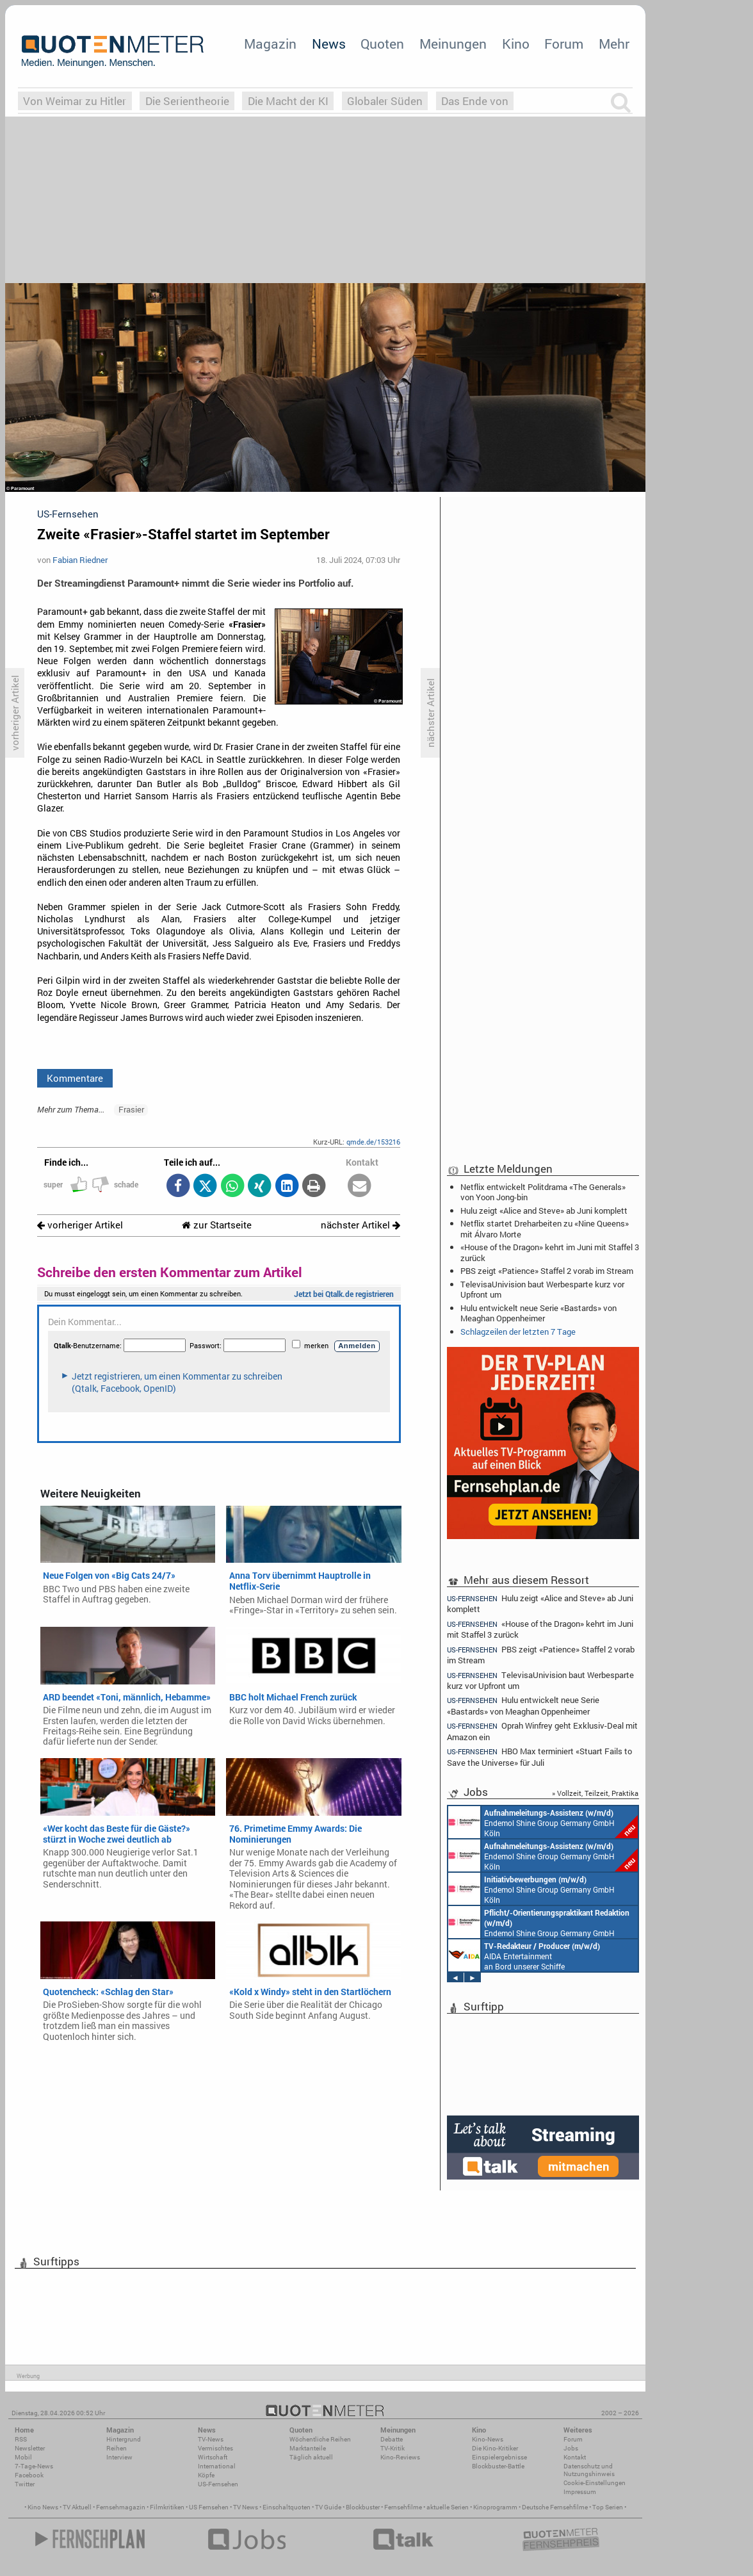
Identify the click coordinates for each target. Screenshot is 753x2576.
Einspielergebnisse (499, 2457)
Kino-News (487, 2439)
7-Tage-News (34, 2466)
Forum (563, 44)
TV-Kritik (392, 2448)
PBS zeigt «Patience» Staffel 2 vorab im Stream (546, 1270)
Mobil (23, 2457)
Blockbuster (363, 2507)
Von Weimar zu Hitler (74, 101)
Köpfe (206, 2475)
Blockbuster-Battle (498, 2466)
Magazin (270, 44)
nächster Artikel (360, 1225)
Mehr (614, 44)
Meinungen (453, 44)
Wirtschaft (212, 2457)
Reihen (116, 2448)
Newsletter (30, 2448)
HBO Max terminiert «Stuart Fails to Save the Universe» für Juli (539, 1756)
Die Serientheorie (187, 101)
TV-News (210, 2439)
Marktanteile (307, 2448)
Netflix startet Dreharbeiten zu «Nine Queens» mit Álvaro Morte (544, 1228)
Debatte (391, 2439)
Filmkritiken (167, 2507)
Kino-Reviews (400, 2457)
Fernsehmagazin (120, 2507)
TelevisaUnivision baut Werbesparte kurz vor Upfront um (542, 1289)
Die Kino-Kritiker (495, 2448)
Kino (516, 44)
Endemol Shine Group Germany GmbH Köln (543, 1822)
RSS (21, 2439)
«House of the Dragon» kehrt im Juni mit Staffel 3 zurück (549, 1252)
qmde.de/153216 (373, 1141)
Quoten (382, 44)
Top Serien (607, 2507)
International (217, 2466)
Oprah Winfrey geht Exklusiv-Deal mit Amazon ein (542, 1730)
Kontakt (574, 2457)
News (329, 44)
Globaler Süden (385, 101)
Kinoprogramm (495, 2507)
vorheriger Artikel (80, 1225)
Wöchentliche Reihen (320, 2439)
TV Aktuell (77, 2507)
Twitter (25, 2484)
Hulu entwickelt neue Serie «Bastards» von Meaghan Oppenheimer (538, 1313)
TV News (245, 2507)
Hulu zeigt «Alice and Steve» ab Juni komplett (544, 1210)
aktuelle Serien (447, 2507)
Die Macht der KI (288, 101)
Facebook (29, 2475)
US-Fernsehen (218, 2484)
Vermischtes (215, 2448)
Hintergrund (123, 2439)
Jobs (570, 2448)
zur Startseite (217, 1225)
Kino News (43, 2507)
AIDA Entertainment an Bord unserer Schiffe (524, 1955)
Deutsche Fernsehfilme (555, 2507)
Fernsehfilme (403, 2507)
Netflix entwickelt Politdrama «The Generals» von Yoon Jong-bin (543, 1192)
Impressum (579, 2492)
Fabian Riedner (80, 560)
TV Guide (328, 2507)
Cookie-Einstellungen (594, 2483)
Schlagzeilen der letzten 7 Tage (518, 1331)
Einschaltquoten (287, 2507)
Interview (119, 2457)
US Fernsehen (209, 2507)
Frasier (131, 1109)
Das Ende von (474, 101)
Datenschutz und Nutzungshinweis (589, 2470)
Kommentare (75, 1078)
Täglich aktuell (311, 2457)
